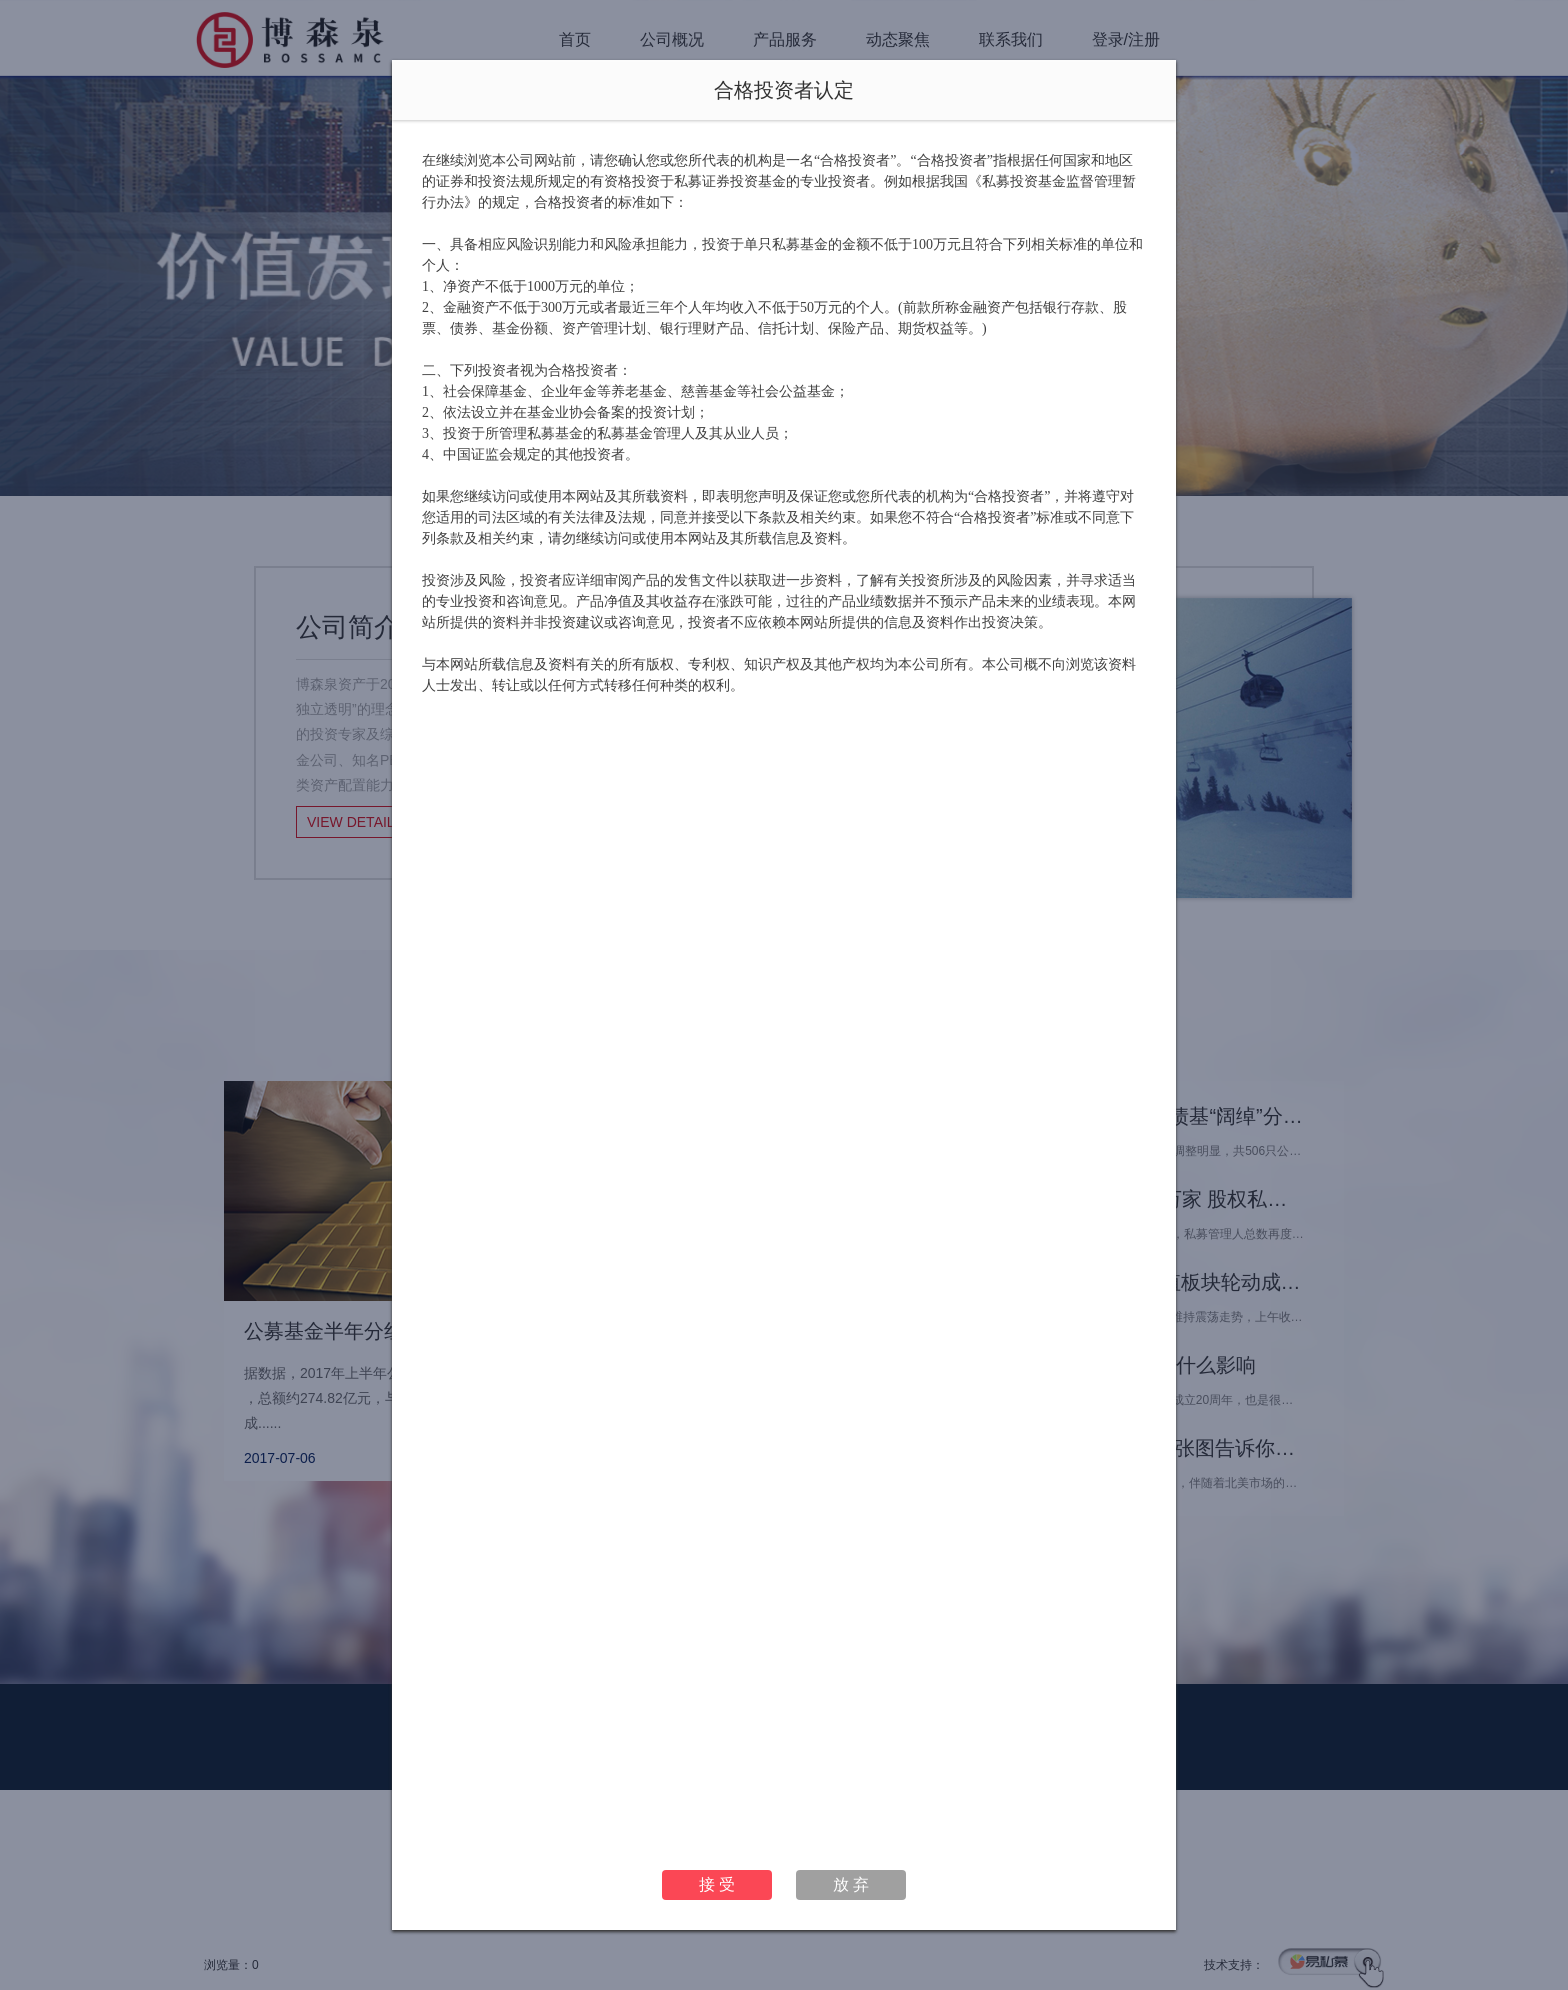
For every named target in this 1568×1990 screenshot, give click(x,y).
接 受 (717, 1884)
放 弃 (851, 1884)
